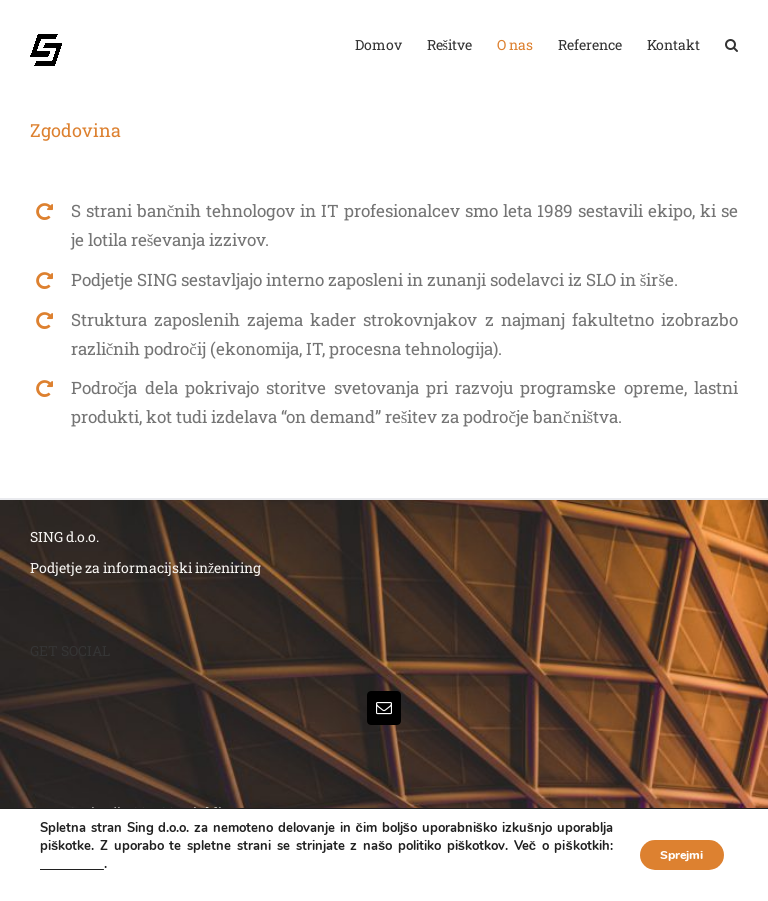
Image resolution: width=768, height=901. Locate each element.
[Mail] (384, 708)
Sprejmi (668, 854)
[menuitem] (391, 45)
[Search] (731, 45)
